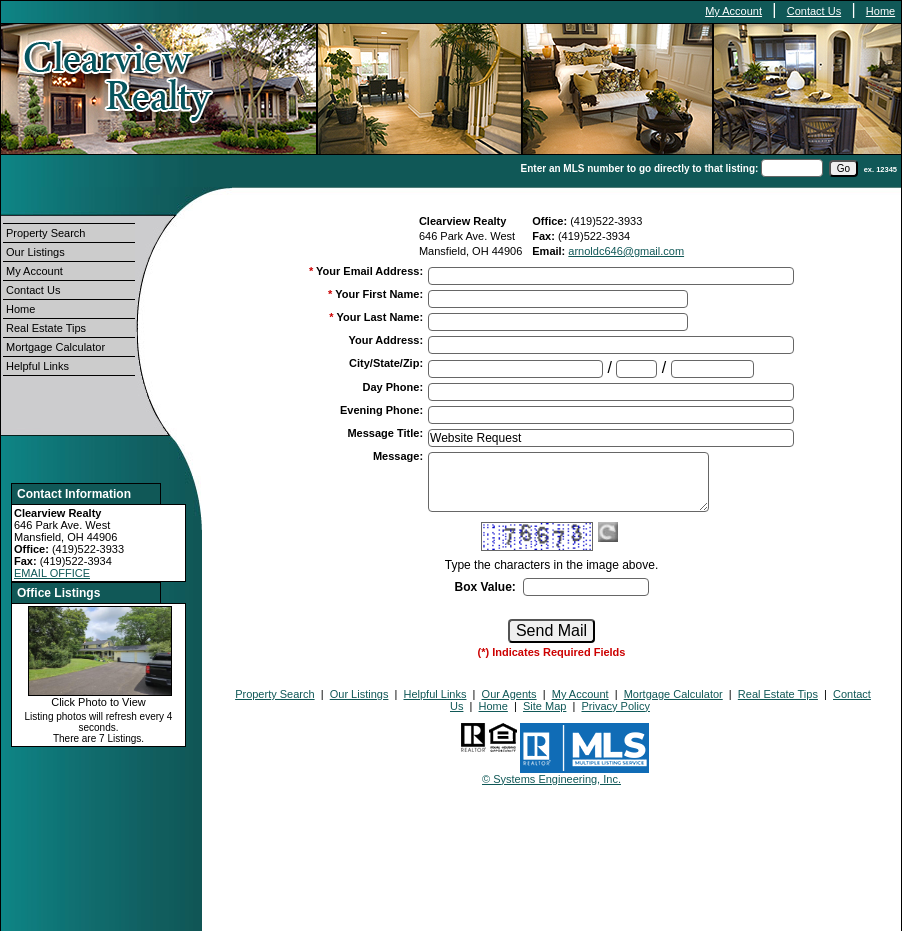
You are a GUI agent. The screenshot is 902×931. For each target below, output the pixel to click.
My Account (733, 11)
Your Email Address (369, 271)
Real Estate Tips (46, 328)
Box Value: (484, 587)
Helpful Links (37, 366)
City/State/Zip (386, 363)
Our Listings (35, 252)
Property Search (45, 233)
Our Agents (509, 694)
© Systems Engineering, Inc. (551, 779)
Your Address (385, 340)
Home (880, 11)
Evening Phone (381, 410)
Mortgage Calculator (55, 347)
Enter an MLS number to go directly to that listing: (640, 168)
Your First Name (379, 294)
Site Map (544, 706)
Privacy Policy (615, 706)
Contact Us (814, 11)
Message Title (385, 433)
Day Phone (393, 387)
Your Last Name (379, 317)
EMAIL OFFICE (52, 573)
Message (398, 456)
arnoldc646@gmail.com (626, 251)
